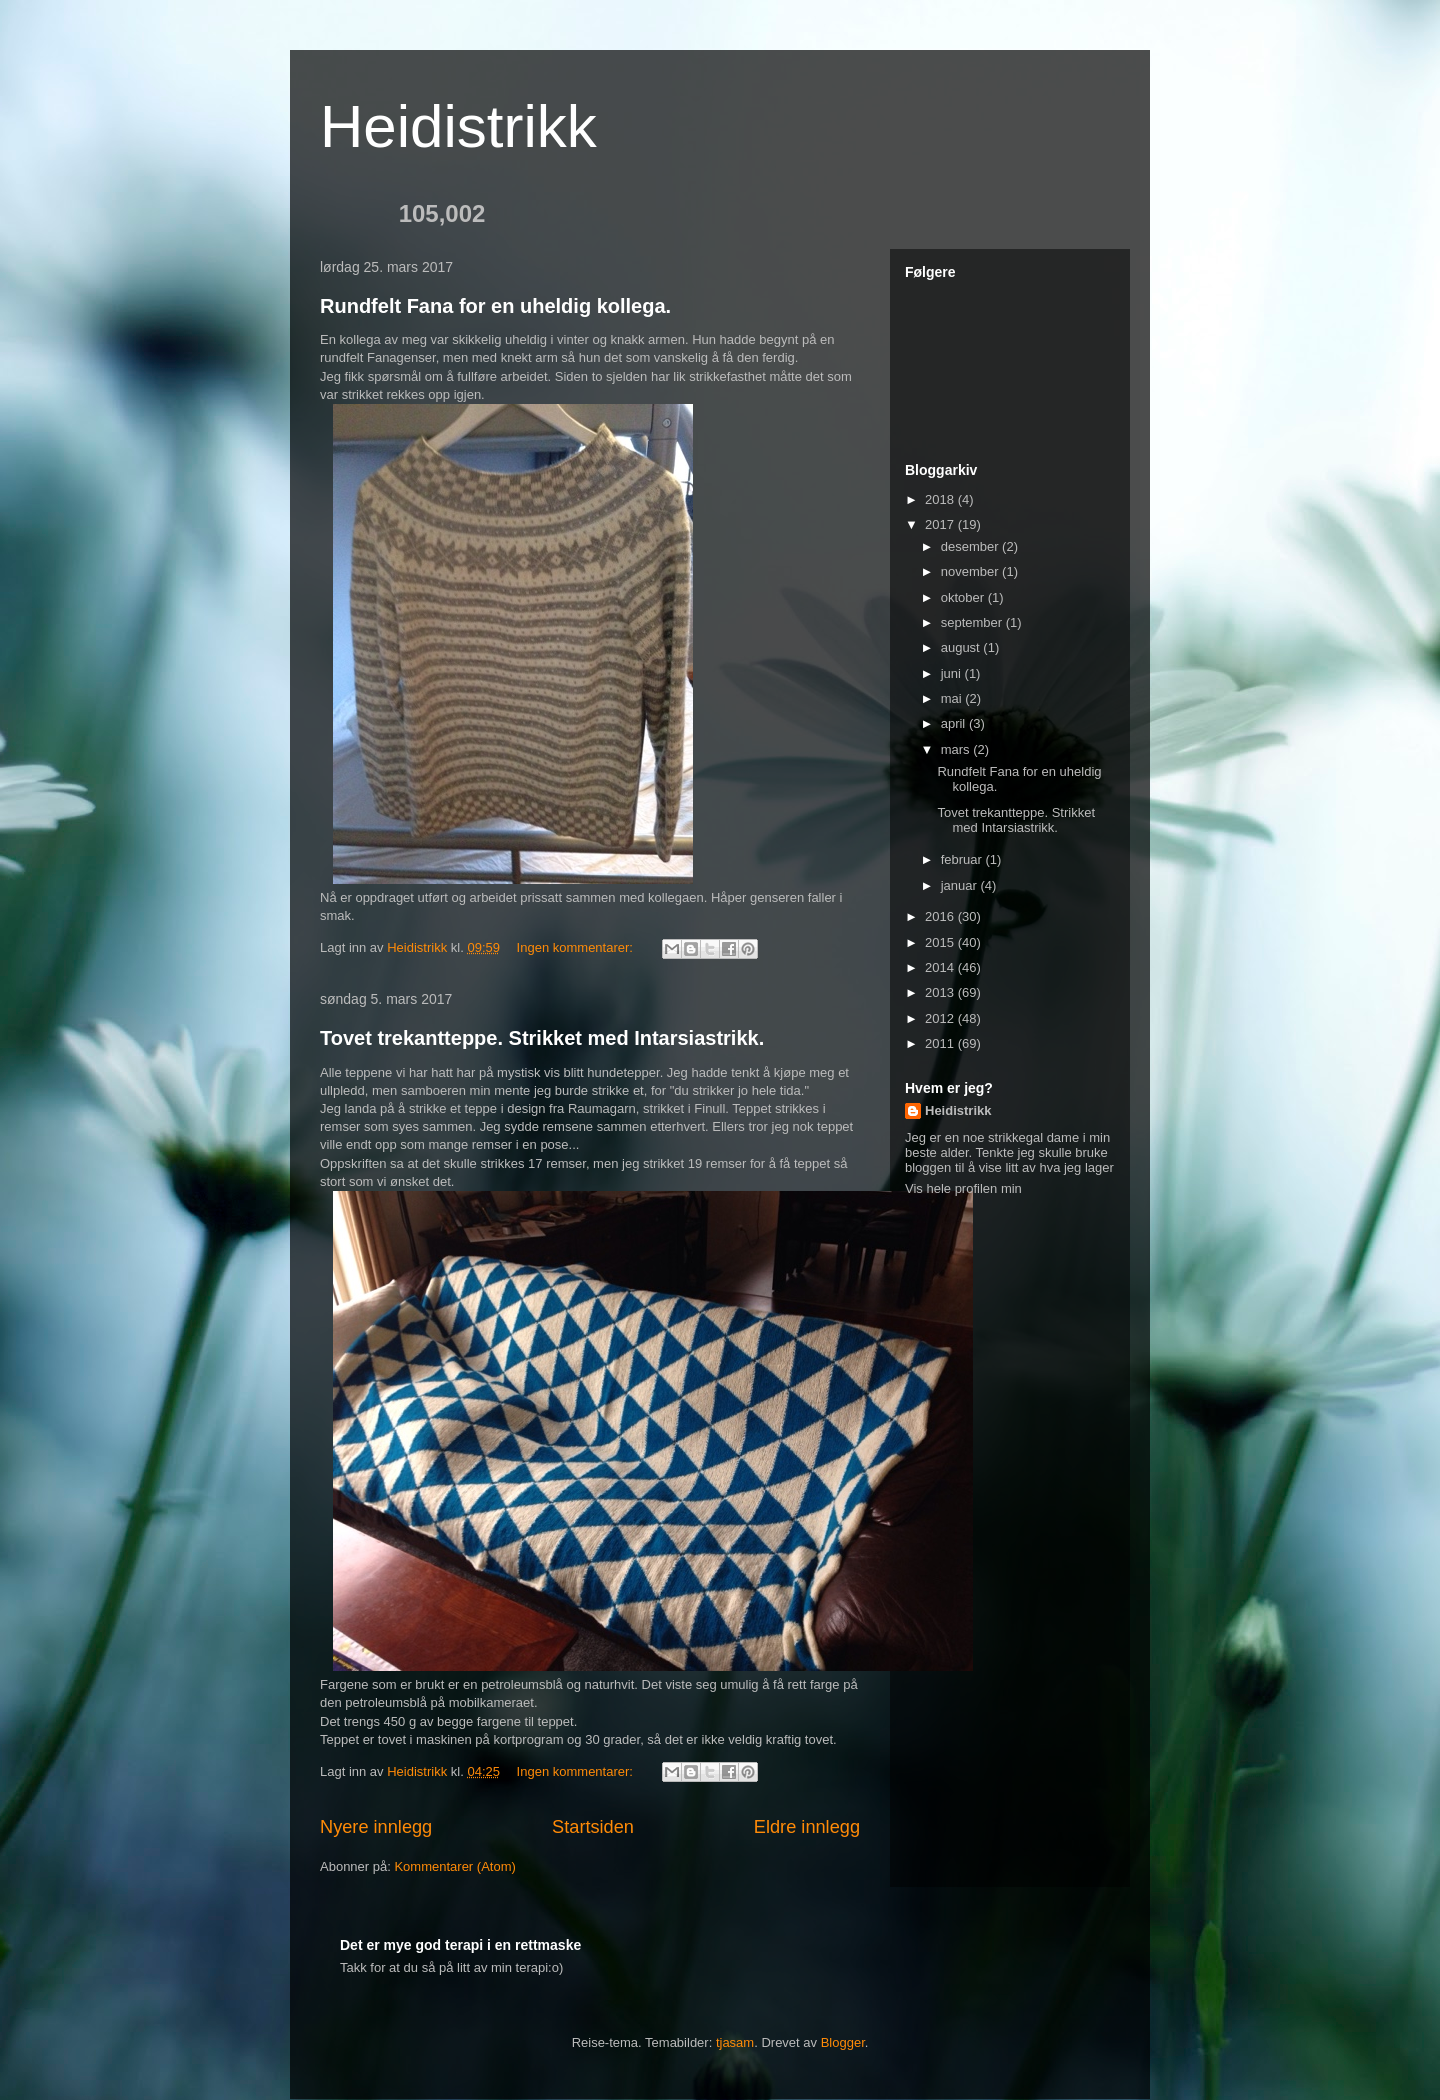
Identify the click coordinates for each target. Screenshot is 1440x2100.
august (962, 647)
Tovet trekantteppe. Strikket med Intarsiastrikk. (542, 1038)
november (971, 571)
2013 (941, 992)
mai (953, 698)
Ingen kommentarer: (577, 947)
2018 (941, 499)
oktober (964, 597)
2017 (941, 524)
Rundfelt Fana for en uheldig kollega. (495, 306)
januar (961, 885)
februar (963, 859)
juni (953, 673)
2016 (941, 916)
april (955, 723)
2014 (941, 967)
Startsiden (593, 1827)
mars (957, 749)
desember (971, 546)
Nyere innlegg (376, 1827)
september (973, 622)
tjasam (735, 2042)
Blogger (843, 2042)
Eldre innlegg (807, 1827)
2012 (941, 1018)
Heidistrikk (458, 126)
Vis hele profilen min (963, 1188)
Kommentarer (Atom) (454, 1866)
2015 (941, 942)
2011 (941, 1043)
